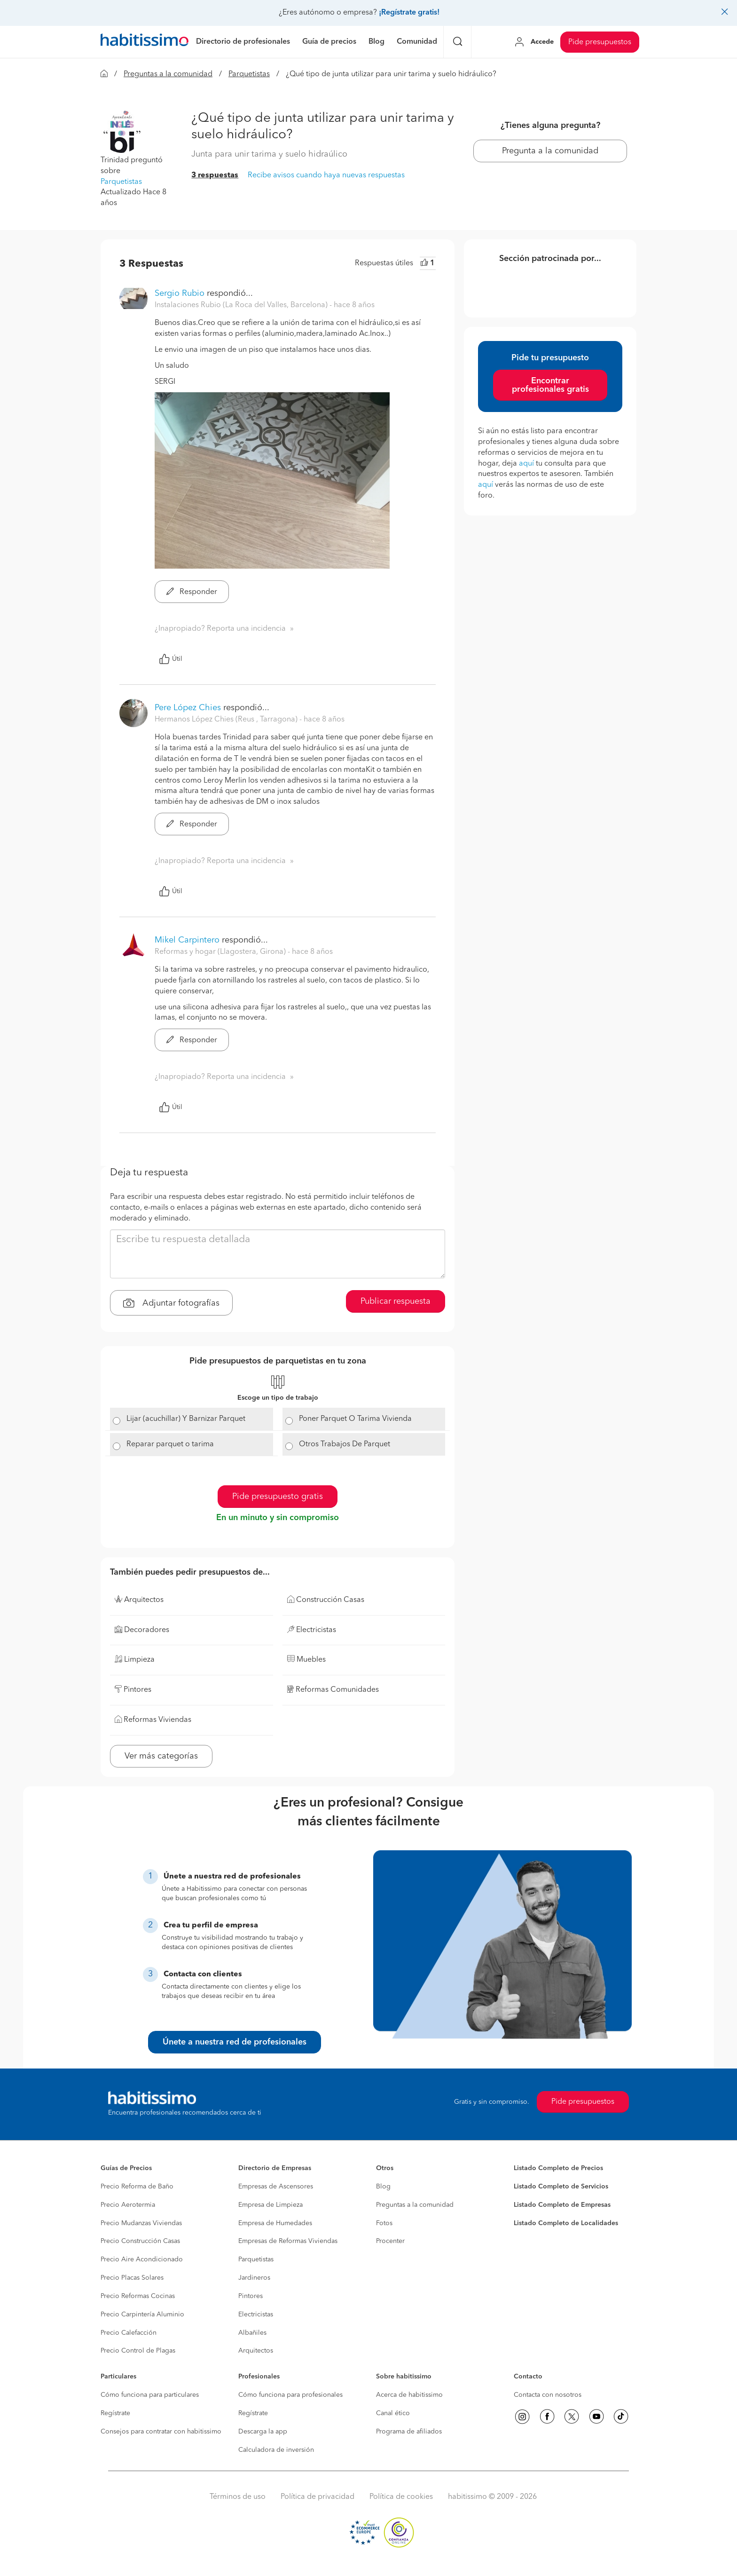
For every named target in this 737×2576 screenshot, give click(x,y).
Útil (170, 659)
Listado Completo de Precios (558, 2168)
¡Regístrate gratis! (409, 12)
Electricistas (255, 2314)
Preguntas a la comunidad (168, 74)
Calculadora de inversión (276, 2450)
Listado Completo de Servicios (561, 2186)
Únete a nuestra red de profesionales (234, 2042)
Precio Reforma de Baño (137, 2186)
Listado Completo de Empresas (562, 2205)
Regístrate (115, 2413)
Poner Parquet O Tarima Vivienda (355, 1419)
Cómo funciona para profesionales (290, 2395)
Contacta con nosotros (547, 2395)
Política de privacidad (317, 2497)
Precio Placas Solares (132, 2278)
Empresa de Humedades (275, 2223)
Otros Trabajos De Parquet (344, 1444)
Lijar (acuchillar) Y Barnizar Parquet (185, 1419)
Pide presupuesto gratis (277, 1496)
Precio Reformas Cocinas (138, 2296)
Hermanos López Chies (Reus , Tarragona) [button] (227, 719)
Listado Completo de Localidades (566, 2223)
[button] (122, 131)
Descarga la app (262, 2431)
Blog (383, 2186)
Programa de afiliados (409, 2431)
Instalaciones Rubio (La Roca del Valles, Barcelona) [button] (242, 305)
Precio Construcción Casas (140, 2241)
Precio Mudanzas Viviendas (141, 2223)
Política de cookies (401, 2497)
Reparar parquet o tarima (170, 1444)
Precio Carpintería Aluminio (142, 2314)
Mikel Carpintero (187, 940)
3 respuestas (214, 175)
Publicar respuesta (396, 1301)
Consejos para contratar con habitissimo (161, 2431)
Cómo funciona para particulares (150, 2395)
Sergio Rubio (179, 293)
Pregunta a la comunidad (550, 151)
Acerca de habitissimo (409, 2395)
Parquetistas (249, 74)
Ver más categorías (161, 1756)
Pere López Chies (188, 708)
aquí (526, 464)
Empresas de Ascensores (275, 2186)
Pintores (250, 2296)
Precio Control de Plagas (138, 2350)
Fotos (384, 2223)
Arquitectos (255, 2350)
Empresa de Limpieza (270, 2205)
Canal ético (393, 2413)
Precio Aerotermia (128, 2205)
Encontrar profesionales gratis (550, 385)
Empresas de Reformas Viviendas (287, 2241)
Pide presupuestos (599, 42)
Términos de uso (238, 2497)
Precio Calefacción (129, 2333)
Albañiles (252, 2333)
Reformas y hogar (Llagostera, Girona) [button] (221, 952)
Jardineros (254, 2278)
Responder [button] (191, 592)
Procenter (390, 2241)
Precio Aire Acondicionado (142, 2259)
